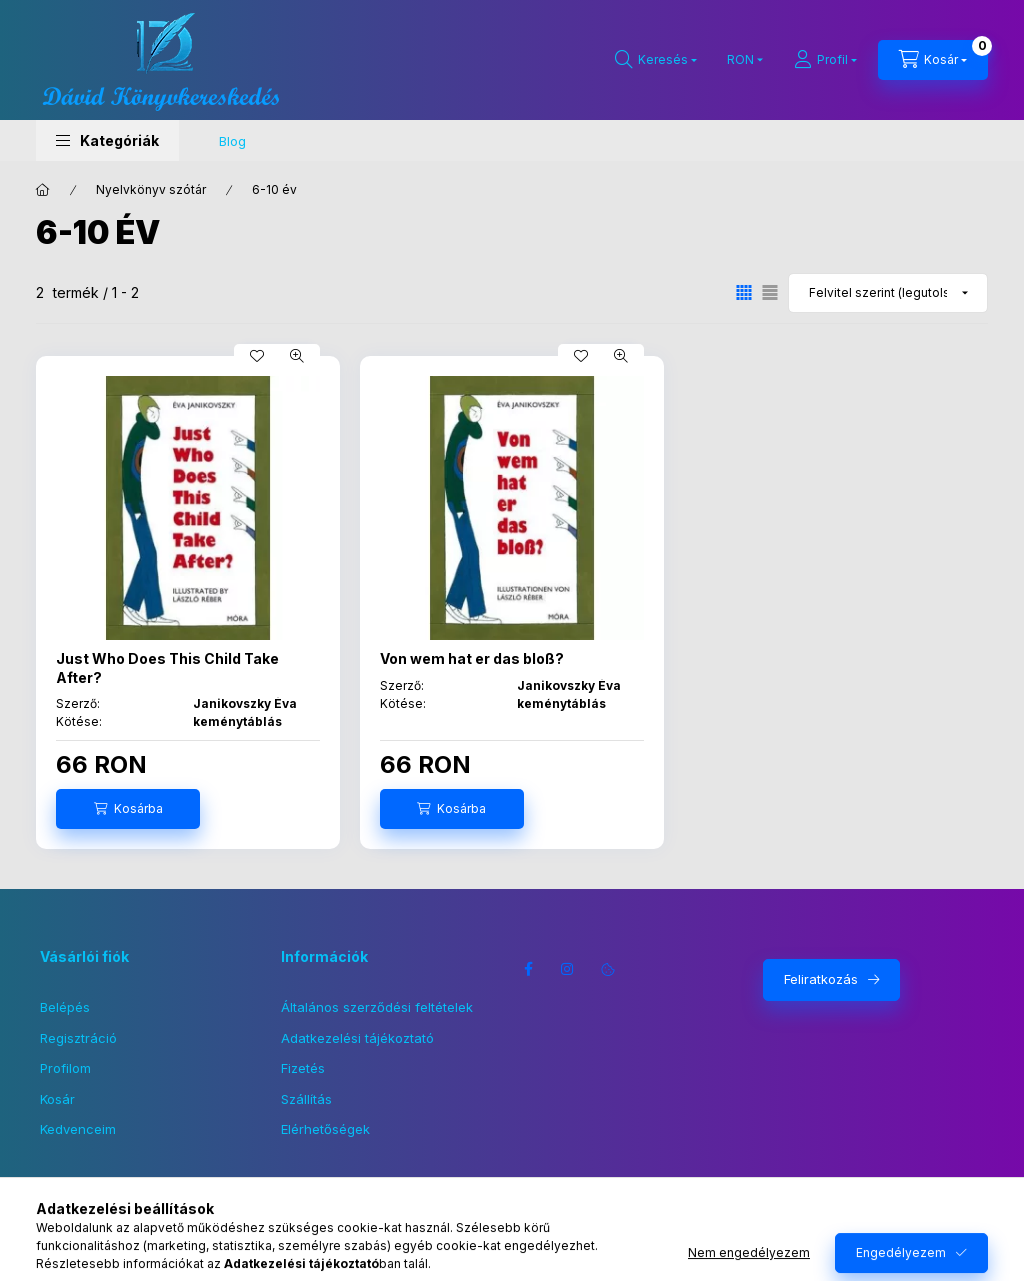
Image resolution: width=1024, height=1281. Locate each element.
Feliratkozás (821, 979)
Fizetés (303, 1068)
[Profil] (825, 60)
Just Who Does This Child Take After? (167, 667)
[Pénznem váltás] (740, 60)
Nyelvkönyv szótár (151, 189)
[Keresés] (656, 60)
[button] (107, 140)
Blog (232, 141)
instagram (568, 969)
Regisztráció (78, 1038)
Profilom (65, 1068)
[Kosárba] (128, 809)
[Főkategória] (43, 190)
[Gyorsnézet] (297, 356)
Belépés (65, 1007)
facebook (528, 969)
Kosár (57, 1099)
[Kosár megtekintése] (933, 60)
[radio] (770, 292)
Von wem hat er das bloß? (472, 658)
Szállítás (306, 1099)
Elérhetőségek (325, 1129)
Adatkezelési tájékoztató (357, 1038)
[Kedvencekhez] (257, 356)
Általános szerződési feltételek (377, 1007)
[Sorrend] (888, 293)
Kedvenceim (78, 1129)
